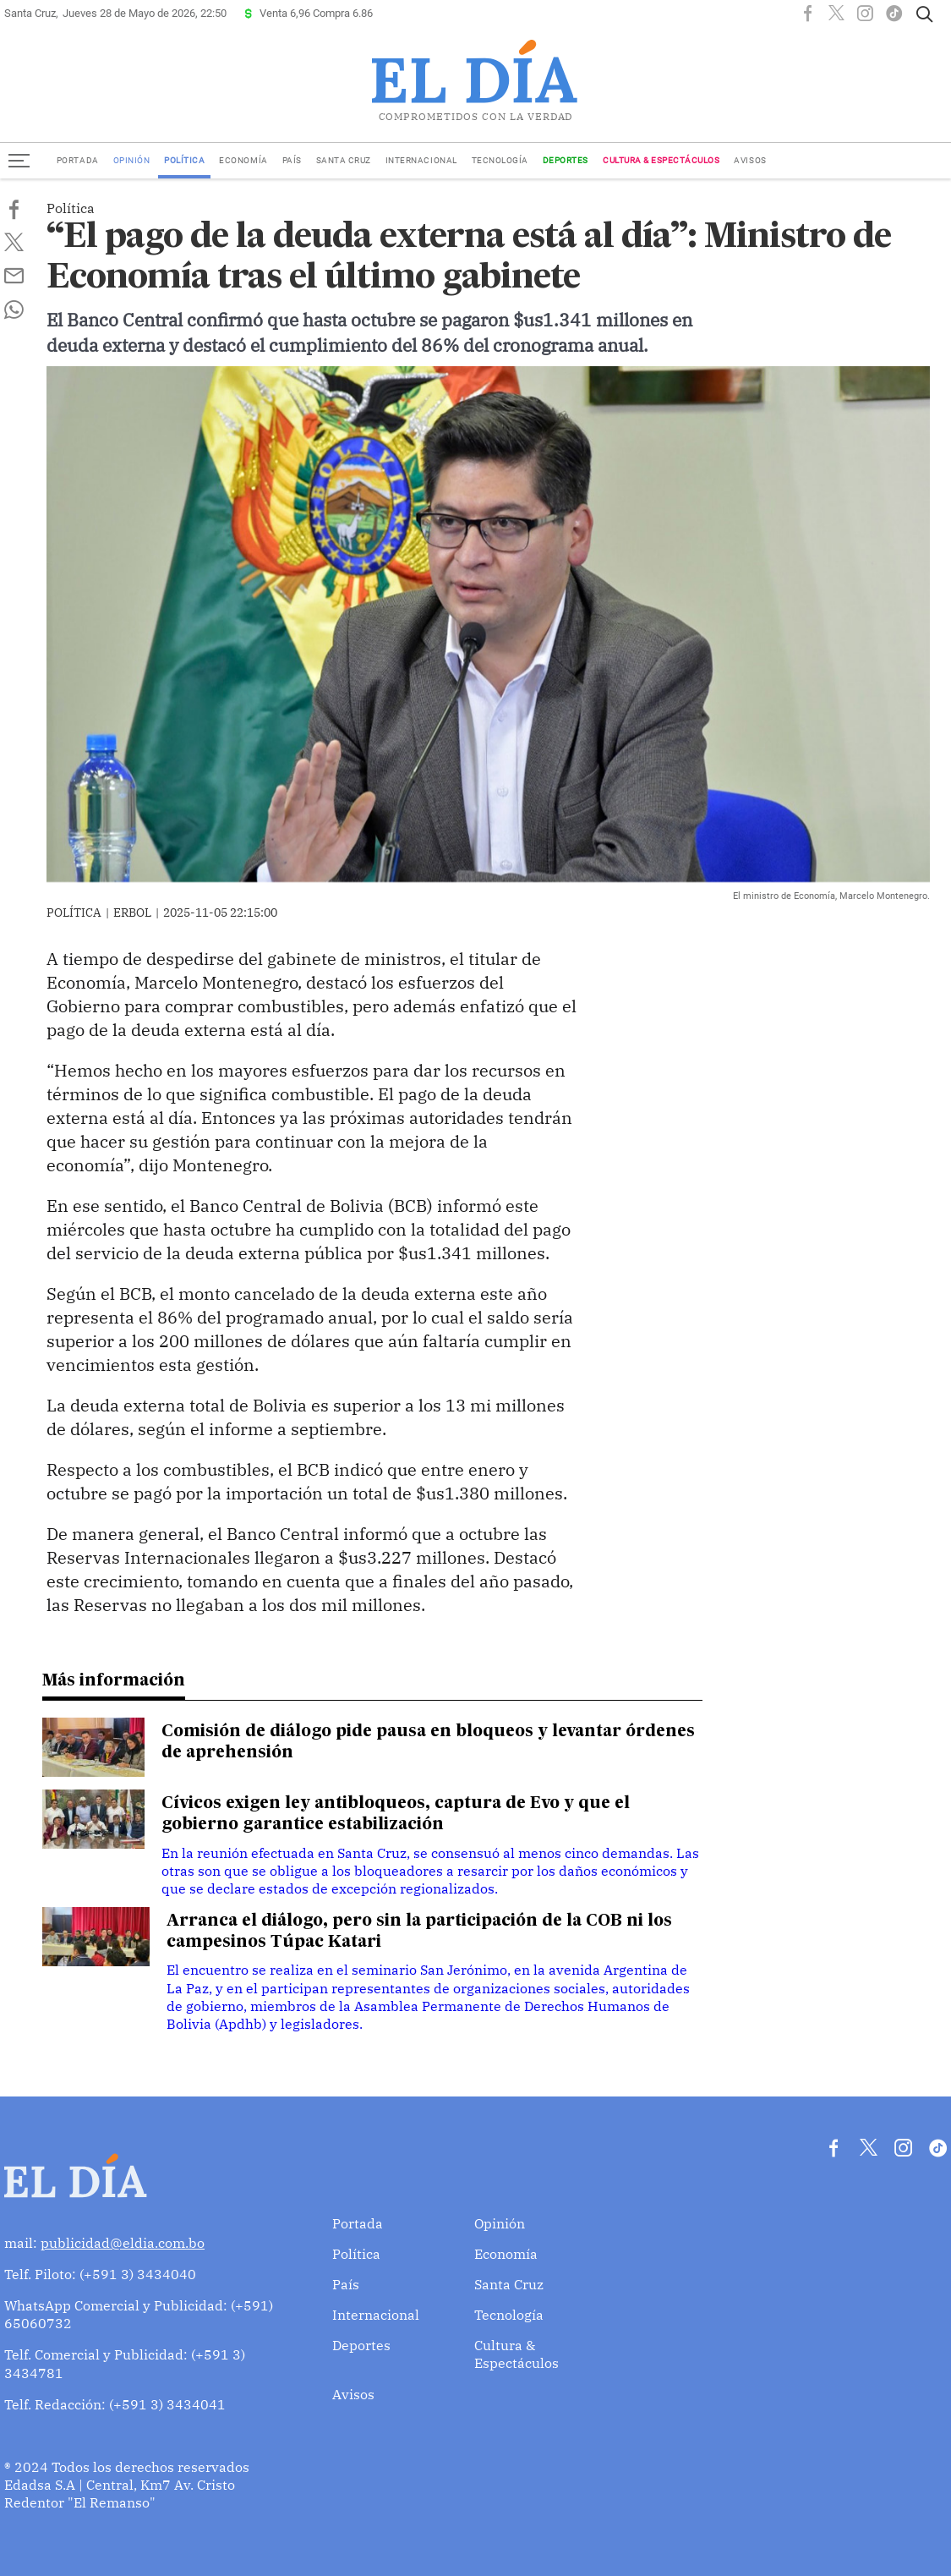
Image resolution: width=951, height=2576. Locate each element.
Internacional (421, 160)
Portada (78, 160)
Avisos (750, 160)
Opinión (131, 160)
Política (184, 160)
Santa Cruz (343, 160)
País (292, 160)
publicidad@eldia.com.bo (123, 2242)
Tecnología (500, 160)
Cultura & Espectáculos (661, 160)
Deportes (565, 160)
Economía (243, 160)
